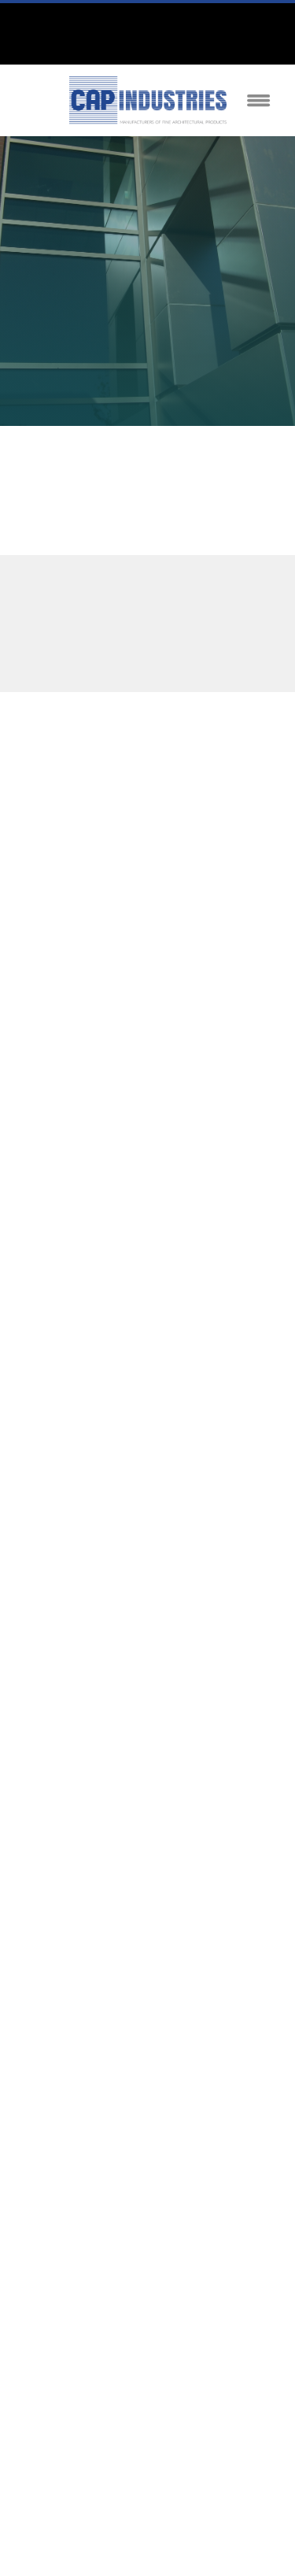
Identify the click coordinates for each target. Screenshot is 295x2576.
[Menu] (258, 100)
